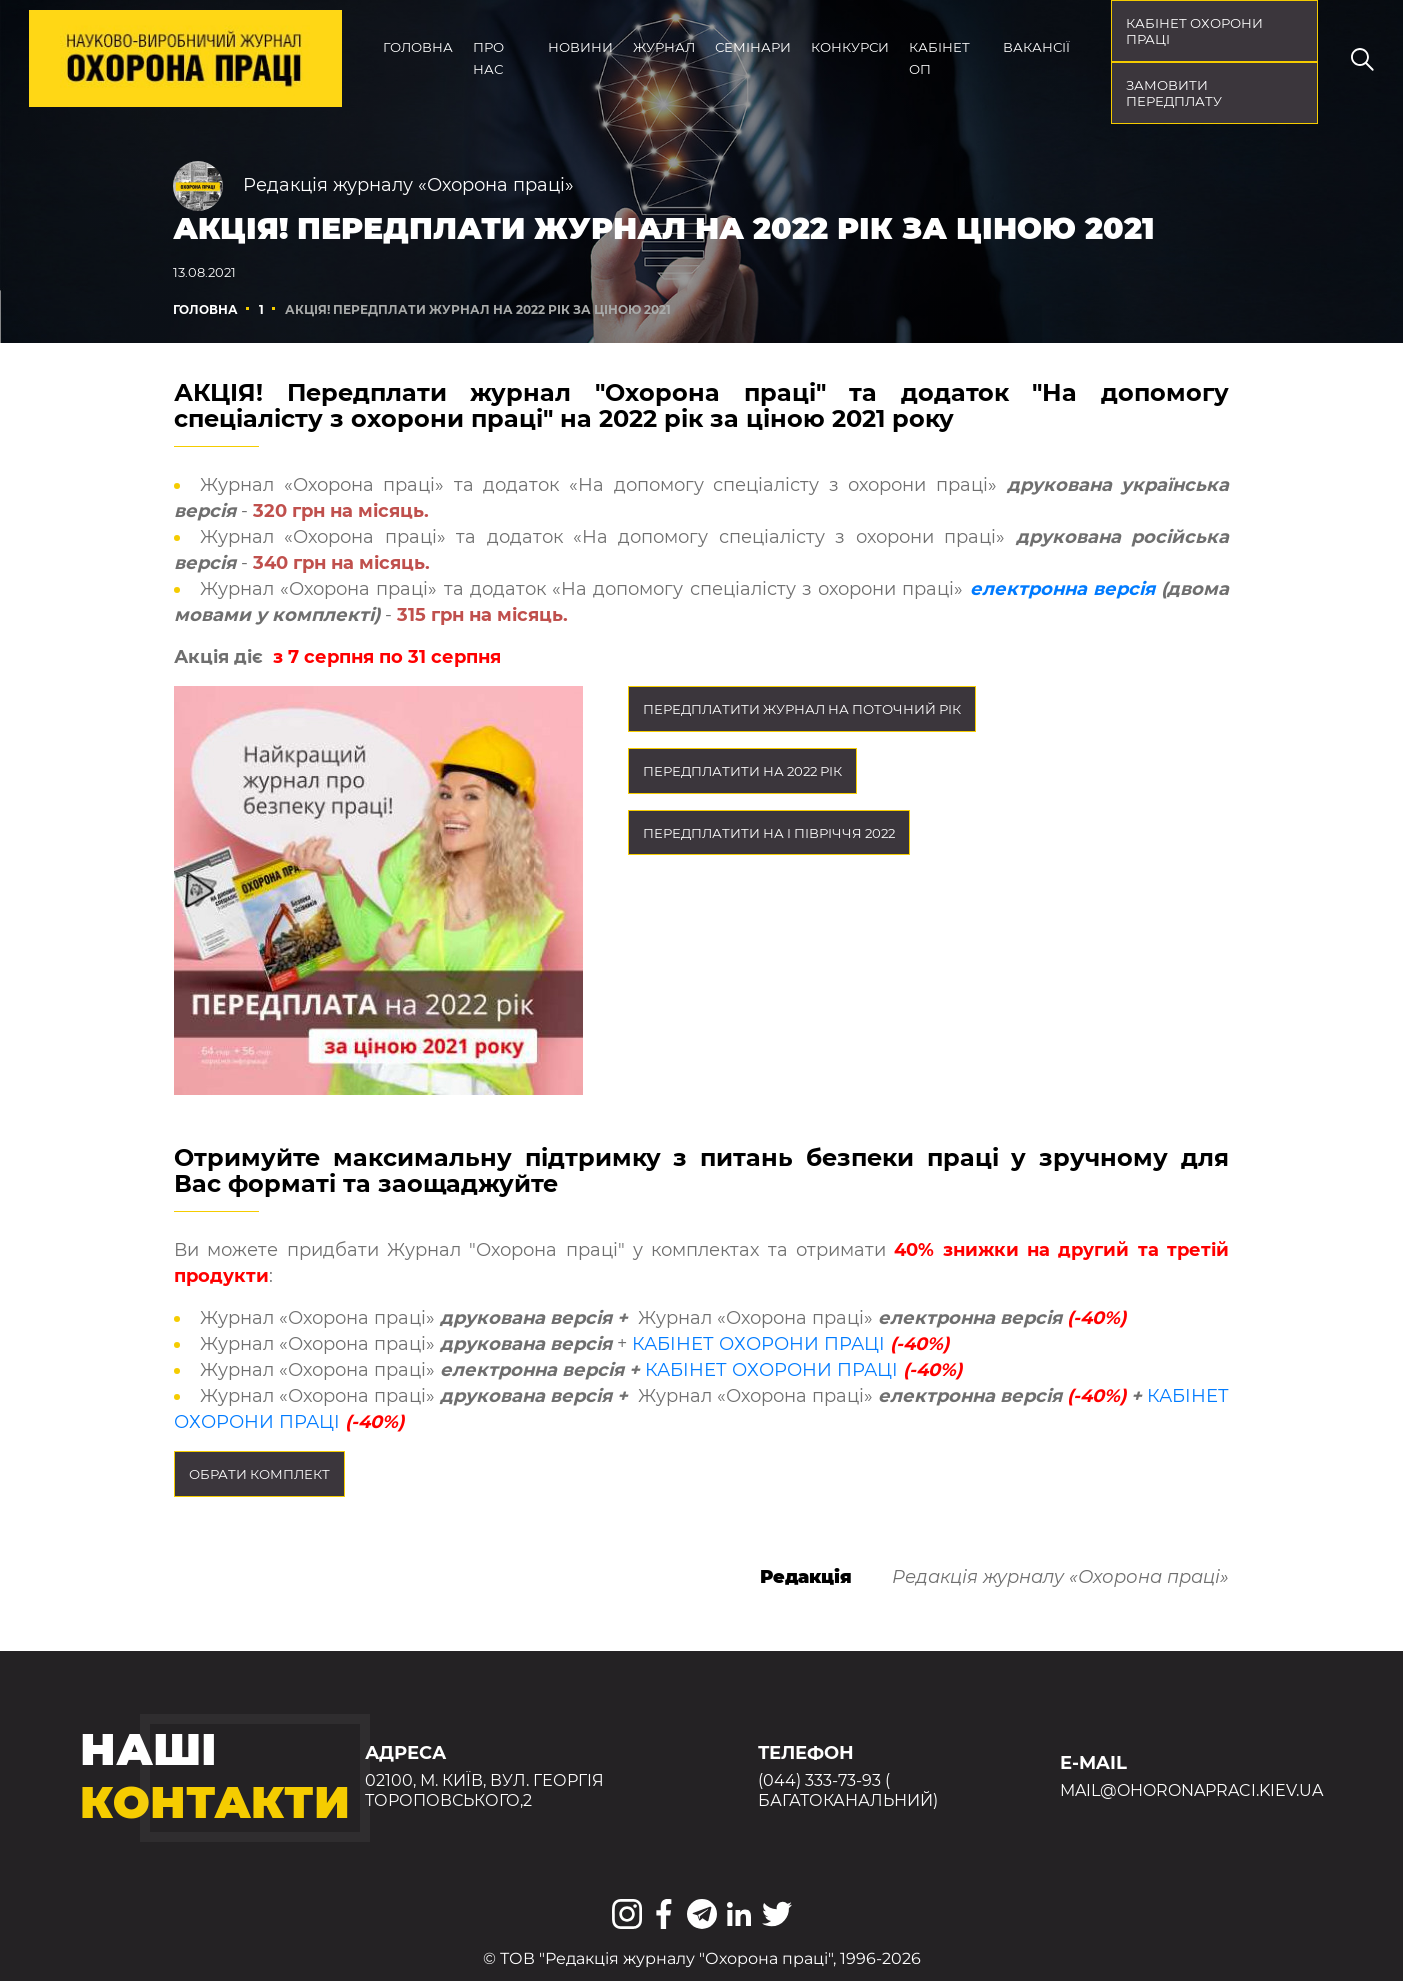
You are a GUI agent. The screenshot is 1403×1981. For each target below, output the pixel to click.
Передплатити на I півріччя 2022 (769, 833)
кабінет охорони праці (1194, 31)
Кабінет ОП (939, 58)
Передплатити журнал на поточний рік (802, 709)
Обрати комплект (259, 1474)
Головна (418, 47)
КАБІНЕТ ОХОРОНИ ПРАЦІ (758, 1344)
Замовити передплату (1174, 93)
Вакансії (1036, 47)
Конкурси (850, 47)
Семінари (753, 47)
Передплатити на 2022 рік (742, 771)
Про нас (488, 58)
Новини (580, 47)
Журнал (664, 47)
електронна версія (1062, 589)
